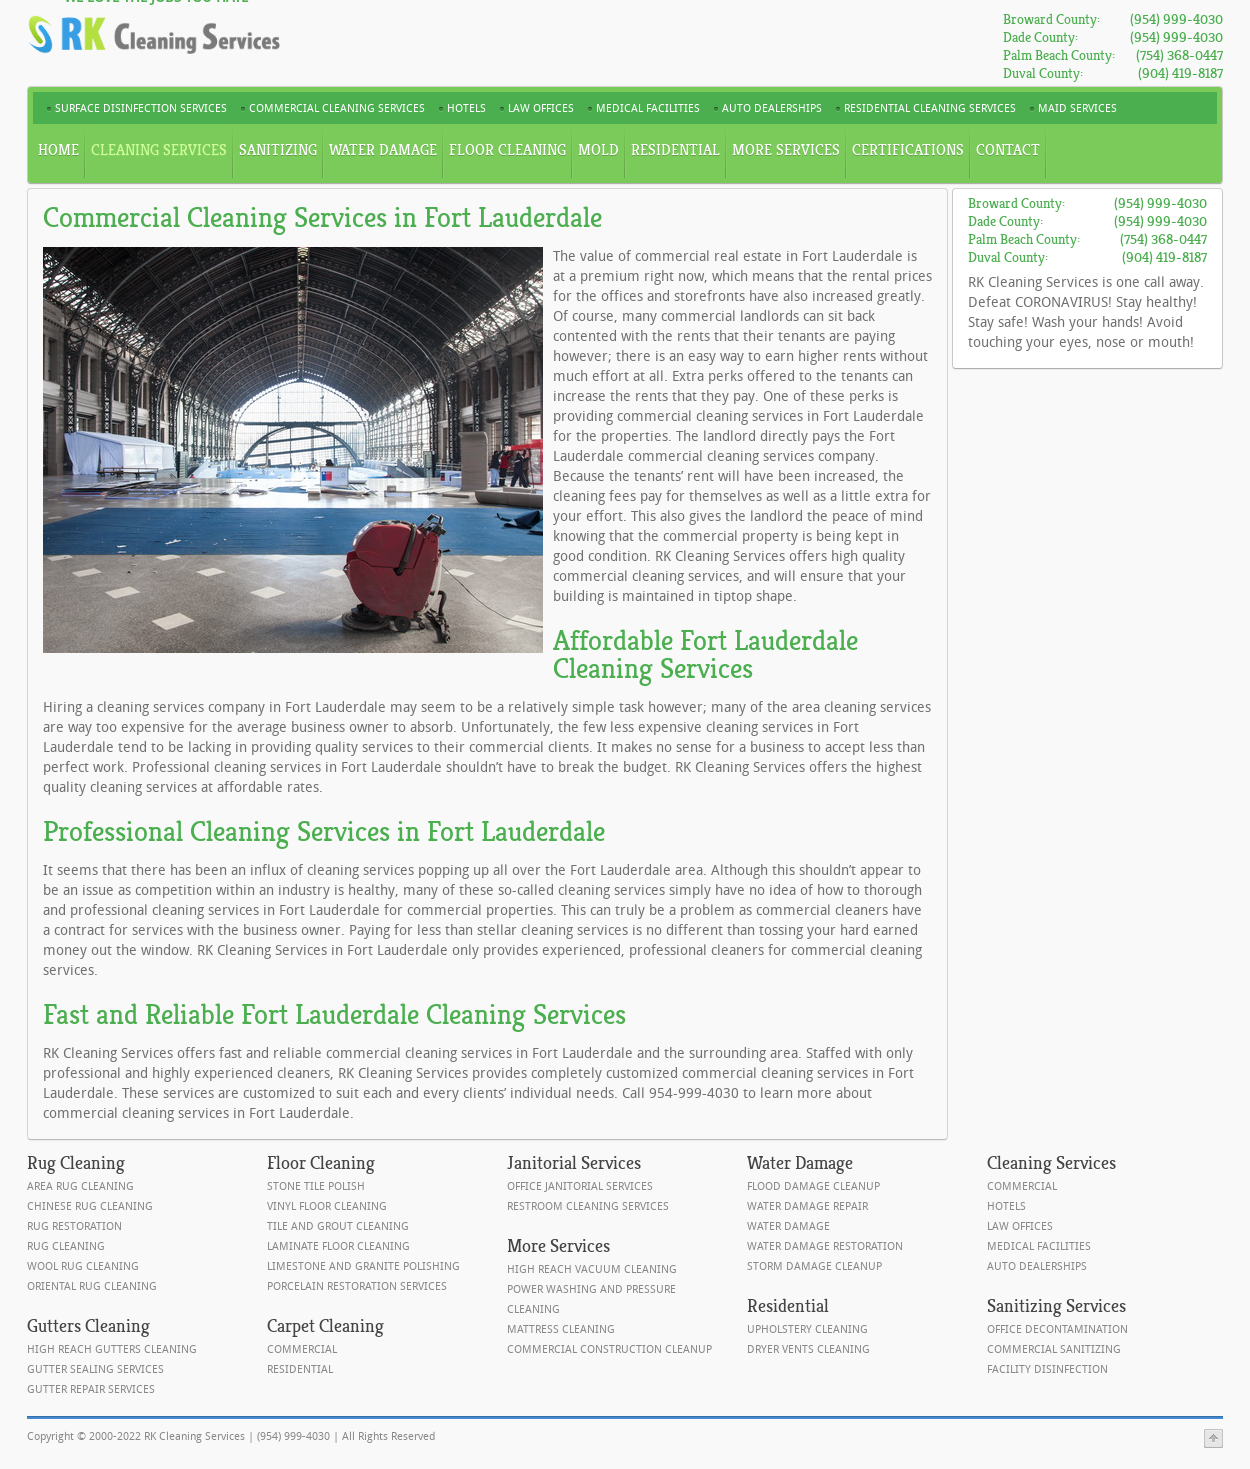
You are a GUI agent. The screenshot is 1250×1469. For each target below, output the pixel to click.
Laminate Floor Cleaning (338, 1246)
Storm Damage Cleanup (814, 1266)
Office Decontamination (1057, 1329)
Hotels (1006, 1206)
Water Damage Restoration (825, 1246)
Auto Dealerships (1037, 1266)
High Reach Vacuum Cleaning (592, 1269)
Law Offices (1020, 1226)
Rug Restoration (74, 1226)
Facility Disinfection (1047, 1369)
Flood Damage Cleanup (813, 1186)
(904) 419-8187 (1180, 73)
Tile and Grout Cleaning (338, 1226)
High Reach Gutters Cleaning (112, 1349)
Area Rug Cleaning (80, 1186)
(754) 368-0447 (1179, 55)
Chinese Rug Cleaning (90, 1206)
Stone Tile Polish (316, 1186)
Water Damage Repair (807, 1206)
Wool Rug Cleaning (83, 1266)
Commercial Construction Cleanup (609, 1349)
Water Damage (788, 1226)
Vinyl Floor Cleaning (327, 1206)
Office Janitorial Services (580, 1186)
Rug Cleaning (66, 1246)
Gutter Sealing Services (95, 1369)
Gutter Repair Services (91, 1389)
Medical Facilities (1039, 1246)
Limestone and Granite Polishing (363, 1266)
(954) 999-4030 (1176, 19)
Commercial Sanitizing (1054, 1349)
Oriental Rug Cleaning (92, 1286)
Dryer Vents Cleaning (808, 1349)
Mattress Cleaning (561, 1329)
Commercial (302, 1349)
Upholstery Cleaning (807, 1329)
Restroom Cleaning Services (588, 1206)
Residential (300, 1369)
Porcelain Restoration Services (357, 1286)
